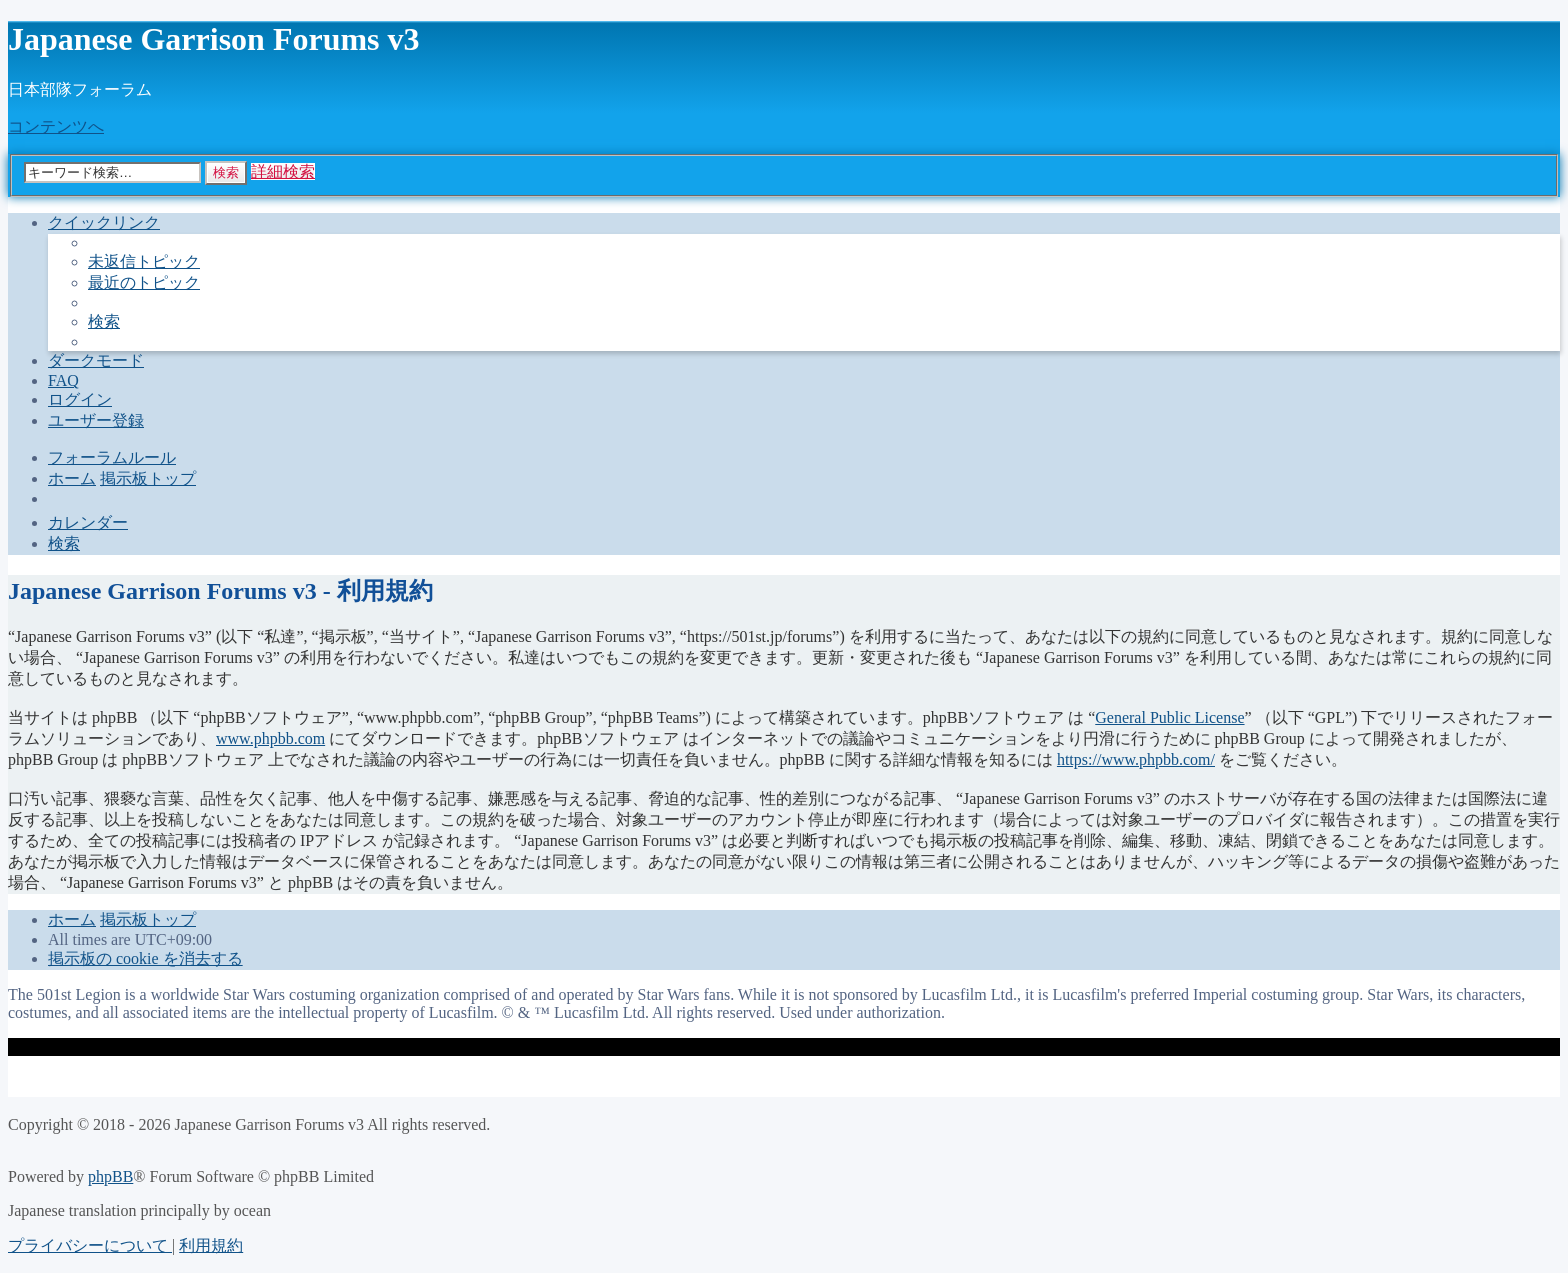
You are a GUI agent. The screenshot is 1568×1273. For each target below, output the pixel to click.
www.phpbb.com (270, 738)
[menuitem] (144, 261)
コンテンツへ (56, 126)
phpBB (110, 1176)
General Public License (1169, 717)
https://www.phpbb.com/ (1136, 759)
